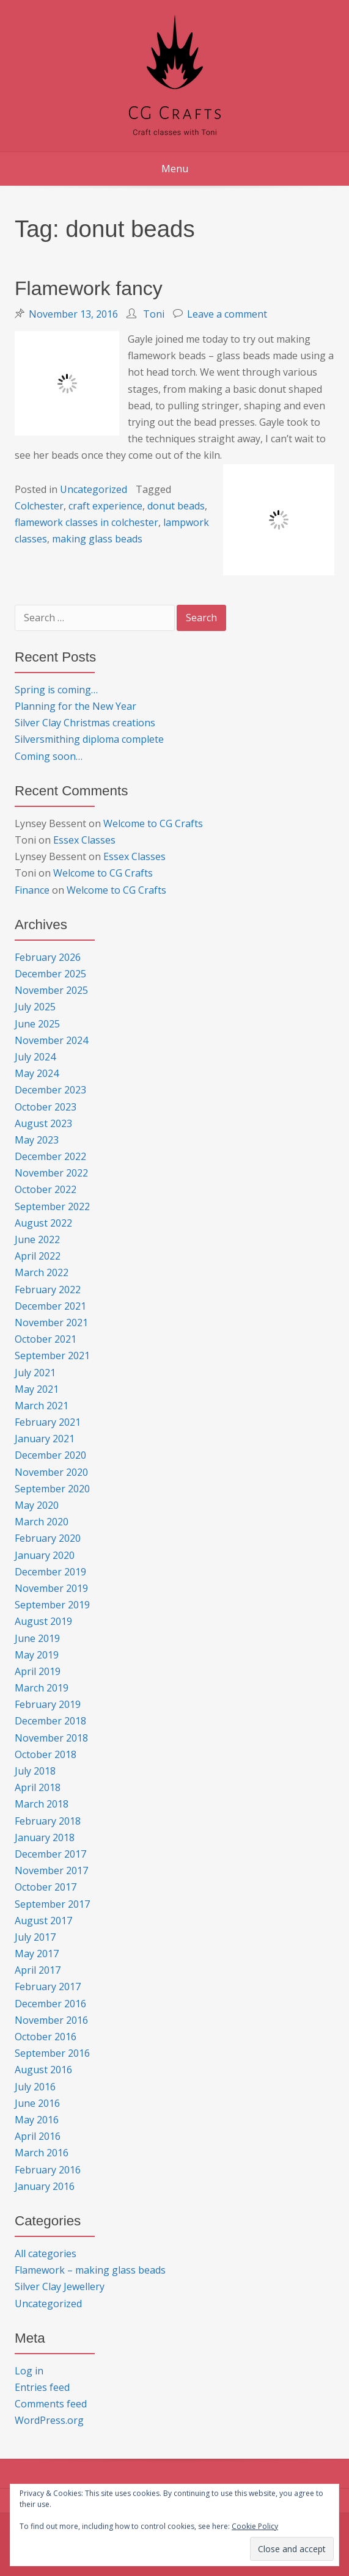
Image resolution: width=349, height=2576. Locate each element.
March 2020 (41, 1521)
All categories (45, 2253)
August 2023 (43, 1123)
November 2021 (51, 1322)
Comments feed (51, 2403)
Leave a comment (227, 314)
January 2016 (45, 2186)
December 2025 (50, 973)
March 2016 (41, 2152)
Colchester (39, 506)
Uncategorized (93, 489)
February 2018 (48, 1821)
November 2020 (51, 1472)
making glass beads (97, 538)
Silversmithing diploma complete (89, 739)
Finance (32, 890)
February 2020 (48, 1538)
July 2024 (35, 1057)
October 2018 (45, 1754)
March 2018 (41, 1804)
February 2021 (48, 1422)
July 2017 (35, 1937)
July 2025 (35, 1006)
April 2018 (38, 1787)
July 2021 (35, 1372)
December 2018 (50, 1721)
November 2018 (51, 1738)
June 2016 (37, 2103)
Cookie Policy (255, 2526)
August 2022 (43, 1223)
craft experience (105, 506)
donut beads (176, 506)
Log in (29, 2370)
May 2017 (37, 1953)
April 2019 (38, 1671)
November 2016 (51, 2020)
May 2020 (37, 1505)
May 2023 (37, 1140)
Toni (153, 314)
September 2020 (52, 1488)
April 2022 (38, 1256)
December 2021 (50, 1306)
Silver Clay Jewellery (60, 2286)
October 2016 (45, 2036)
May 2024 (37, 1073)
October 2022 (45, 1189)
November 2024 (51, 1040)
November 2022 (51, 1173)
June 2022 (37, 1239)
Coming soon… (49, 756)
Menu (174, 168)
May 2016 (37, 2119)
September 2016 (52, 2053)
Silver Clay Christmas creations (85, 722)
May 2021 (37, 1389)
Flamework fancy (89, 288)
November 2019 (51, 1588)
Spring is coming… (56, 689)
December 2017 (50, 1854)
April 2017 (38, 1970)
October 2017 (45, 1887)
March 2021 (41, 1405)
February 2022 (48, 1289)
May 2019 (37, 1655)
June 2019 (37, 1638)
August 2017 (43, 1920)
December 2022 (50, 1156)
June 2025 (37, 1024)
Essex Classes (84, 840)
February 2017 (48, 1986)
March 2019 (41, 1688)
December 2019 (50, 1571)
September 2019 (52, 1604)
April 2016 (38, 2136)
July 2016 (35, 2086)
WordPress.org (49, 2420)
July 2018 (35, 1771)
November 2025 (51, 990)
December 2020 (50, 1455)
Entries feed (42, 2387)
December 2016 (50, 2003)
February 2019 (48, 1704)
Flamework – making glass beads (90, 2270)
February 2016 (48, 2169)
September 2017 (52, 1904)
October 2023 (45, 1107)
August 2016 (43, 2069)
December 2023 (50, 1089)
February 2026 (48, 957)
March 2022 (41, 1272)
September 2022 (52, 1206)
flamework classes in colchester (86, 522)
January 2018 (45, 1837)
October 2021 (45, 1339)
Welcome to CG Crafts (153, 823)
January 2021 (45, 1438)
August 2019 (43, 1621)
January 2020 (45, 1555)
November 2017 (51, 1870)
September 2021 (52, 1355)
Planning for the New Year (75, 706)
